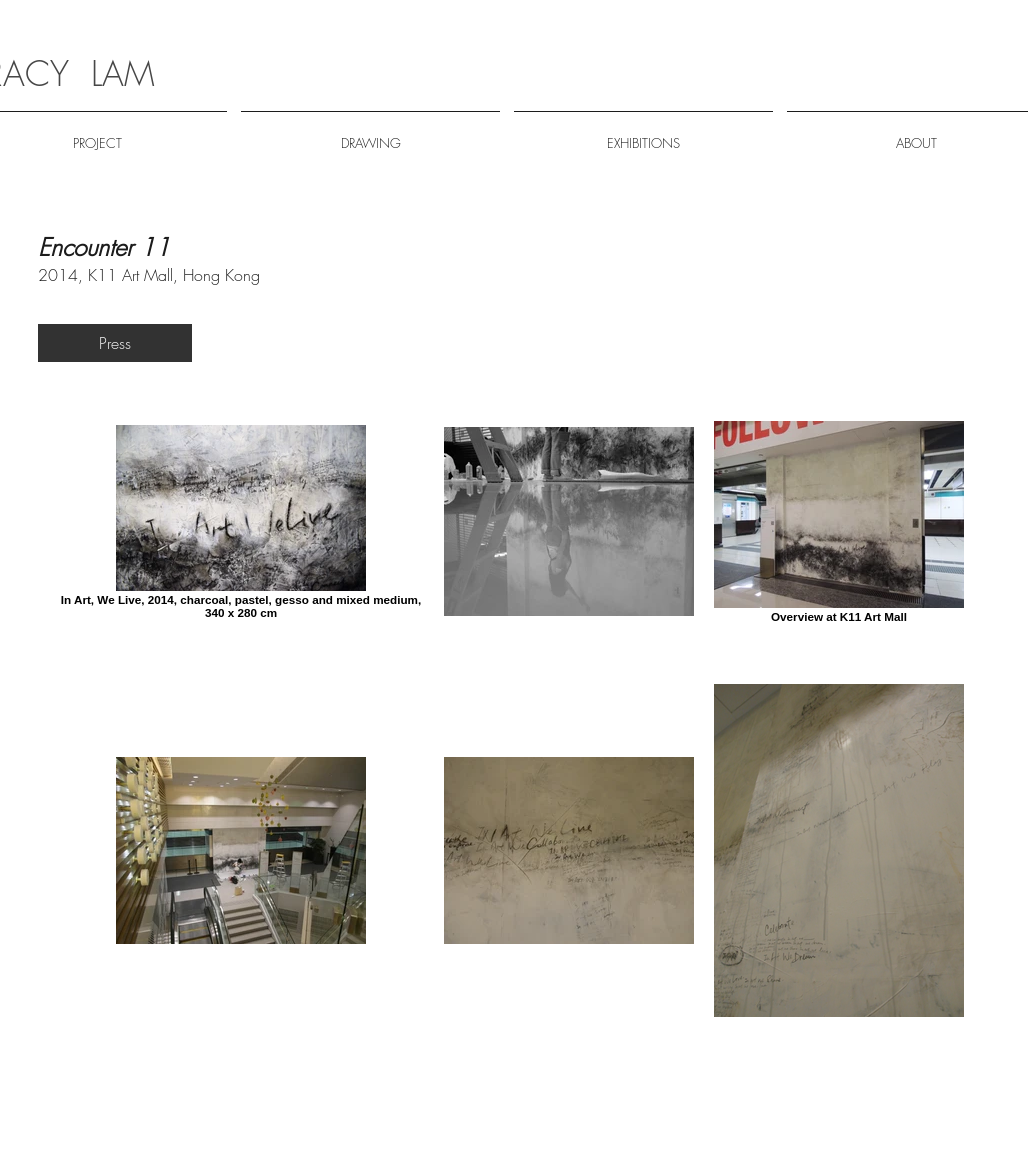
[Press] (115, 343)
